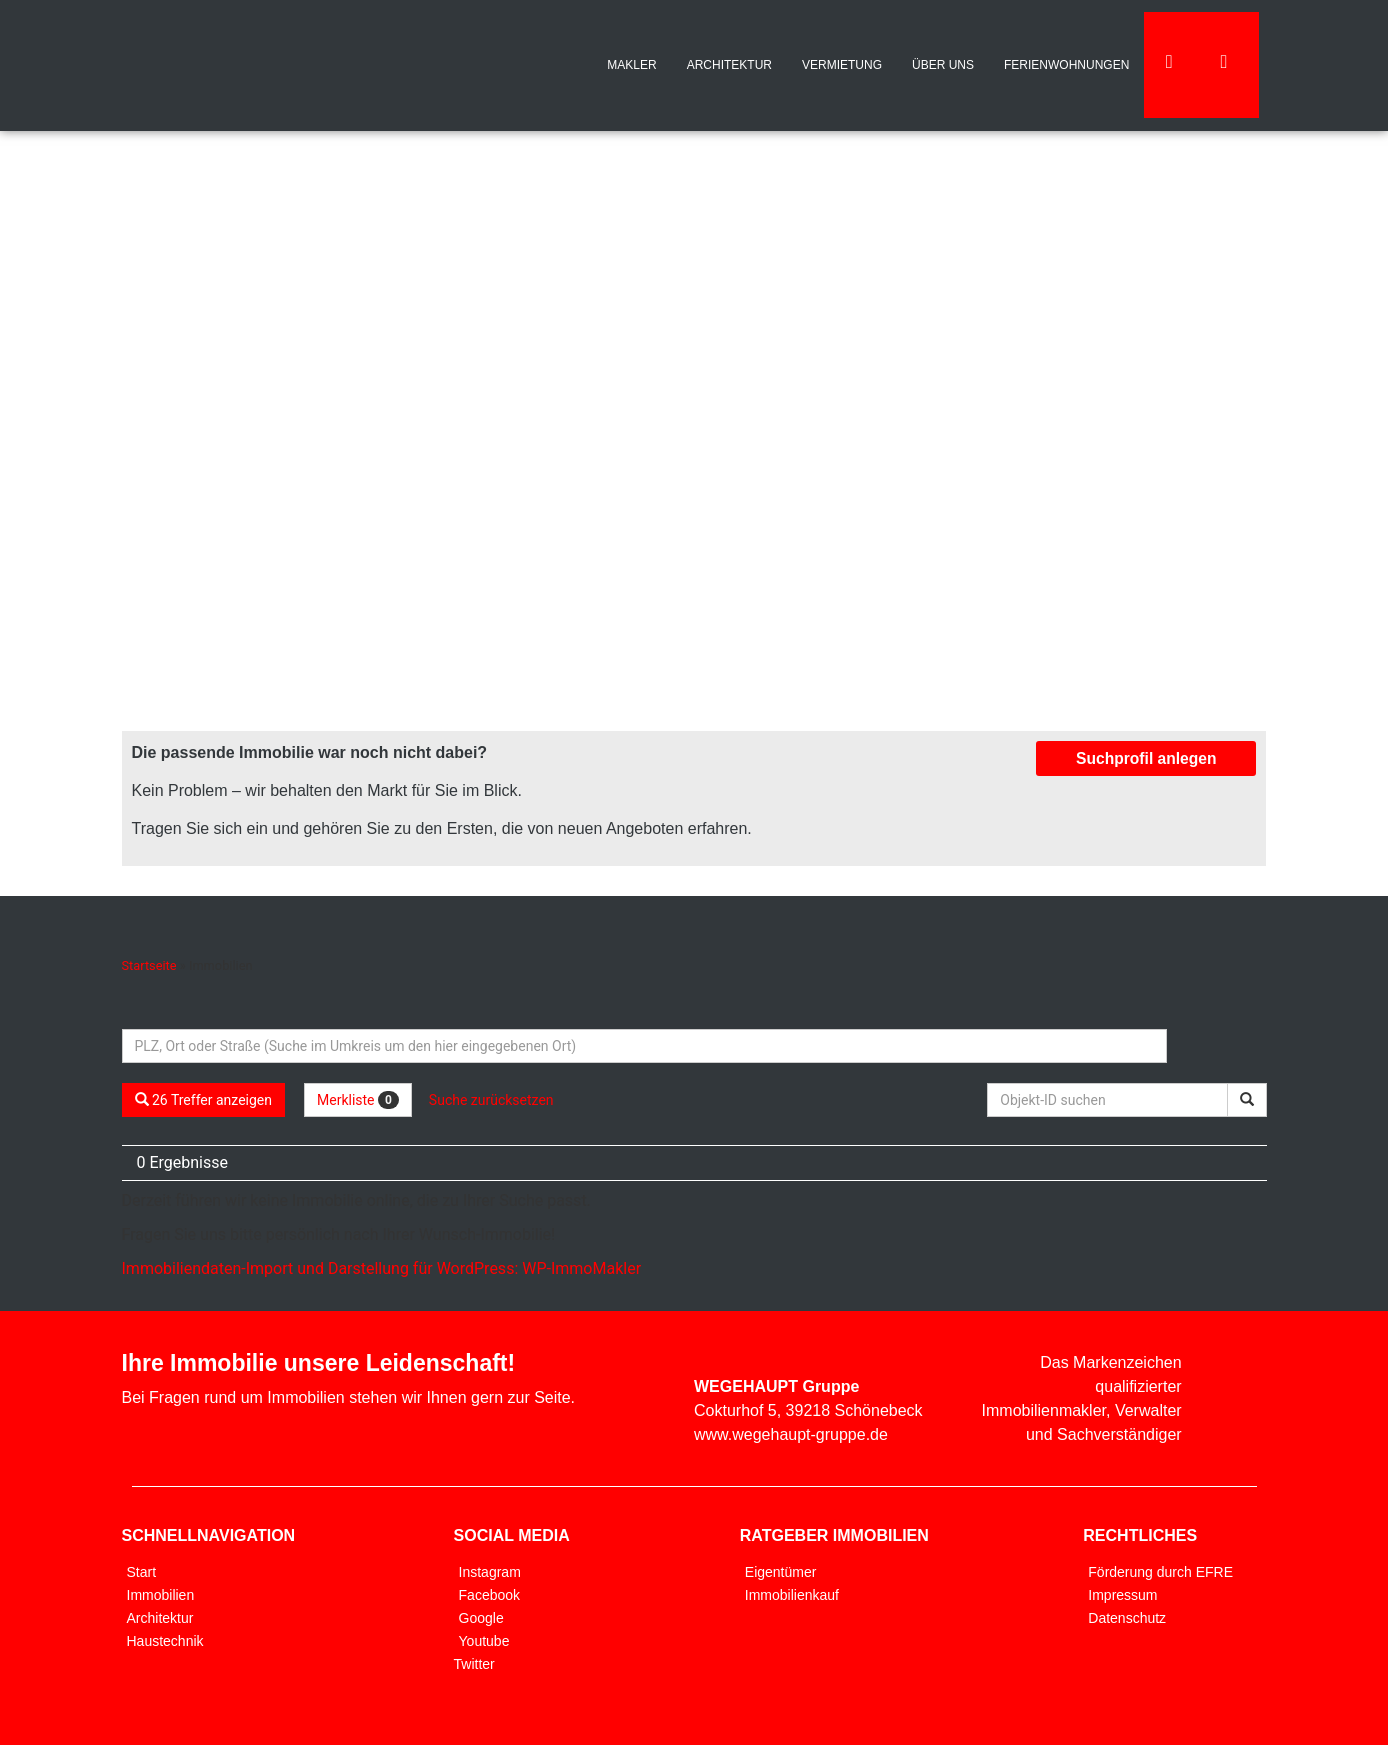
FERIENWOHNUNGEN (1066, 65)
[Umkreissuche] (644, 1046)
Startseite (149, 965)
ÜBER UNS (943, 65)
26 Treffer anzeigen (204, 1100)
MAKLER (631, 65)
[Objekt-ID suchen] (1110, 1100)
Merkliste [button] (358, 1100)
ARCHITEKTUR (729, 65)
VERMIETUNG (842, 65)
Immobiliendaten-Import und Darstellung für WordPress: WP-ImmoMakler (382, 1268)
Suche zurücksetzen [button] (491, 1100)
